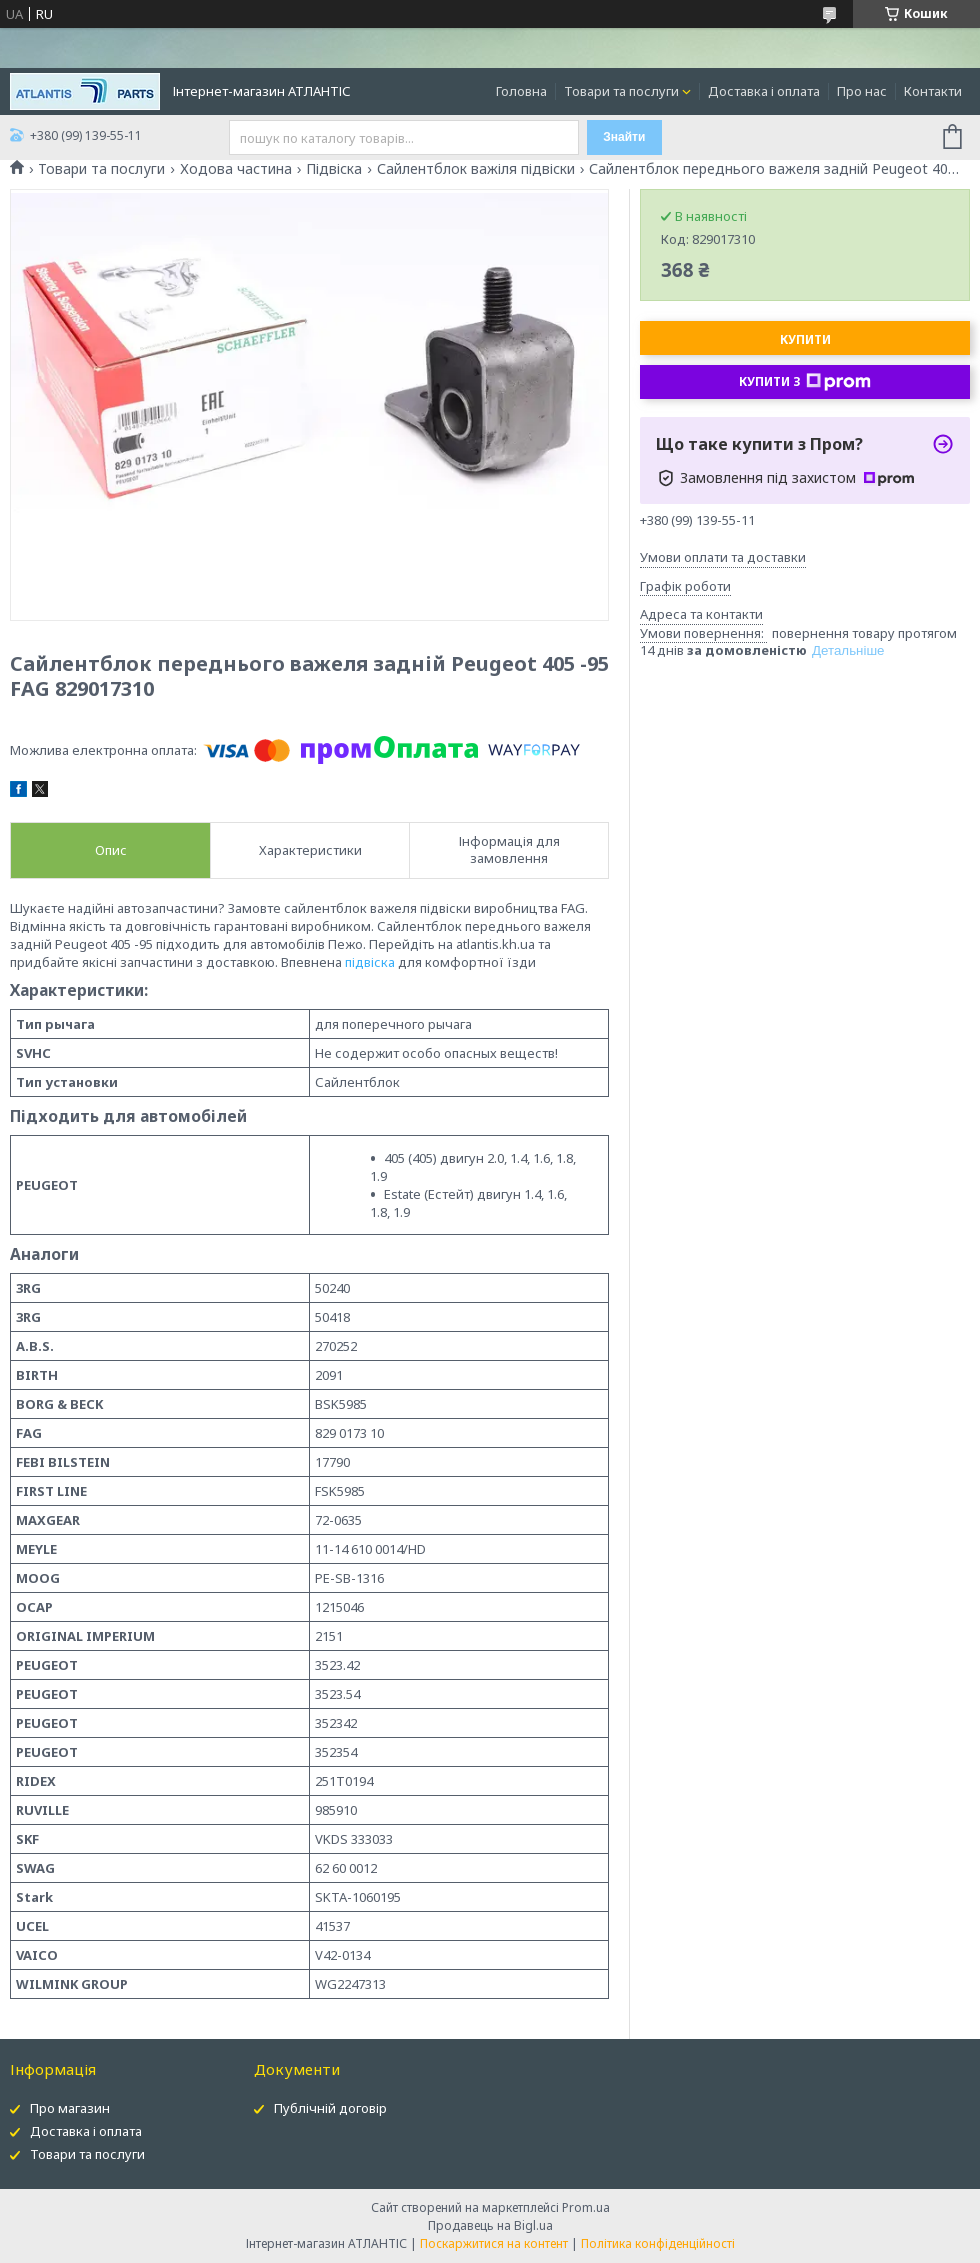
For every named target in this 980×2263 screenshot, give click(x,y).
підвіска (370, 962)
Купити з (805, 382)
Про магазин (70, 2108)
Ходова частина (236, 169)
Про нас (862, 91)
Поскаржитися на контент (494, 2243)
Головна (521, 91)
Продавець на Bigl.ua (490, 2225)
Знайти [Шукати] (624, 137)
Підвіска (334, 169)
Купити (805, 339)
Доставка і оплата (764, 91)
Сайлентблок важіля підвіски (476, 169)
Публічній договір (330, 2108)
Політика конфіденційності (658, 2243)
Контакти (933, 91)
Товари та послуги (621, 91)
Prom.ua (586, 2207)
